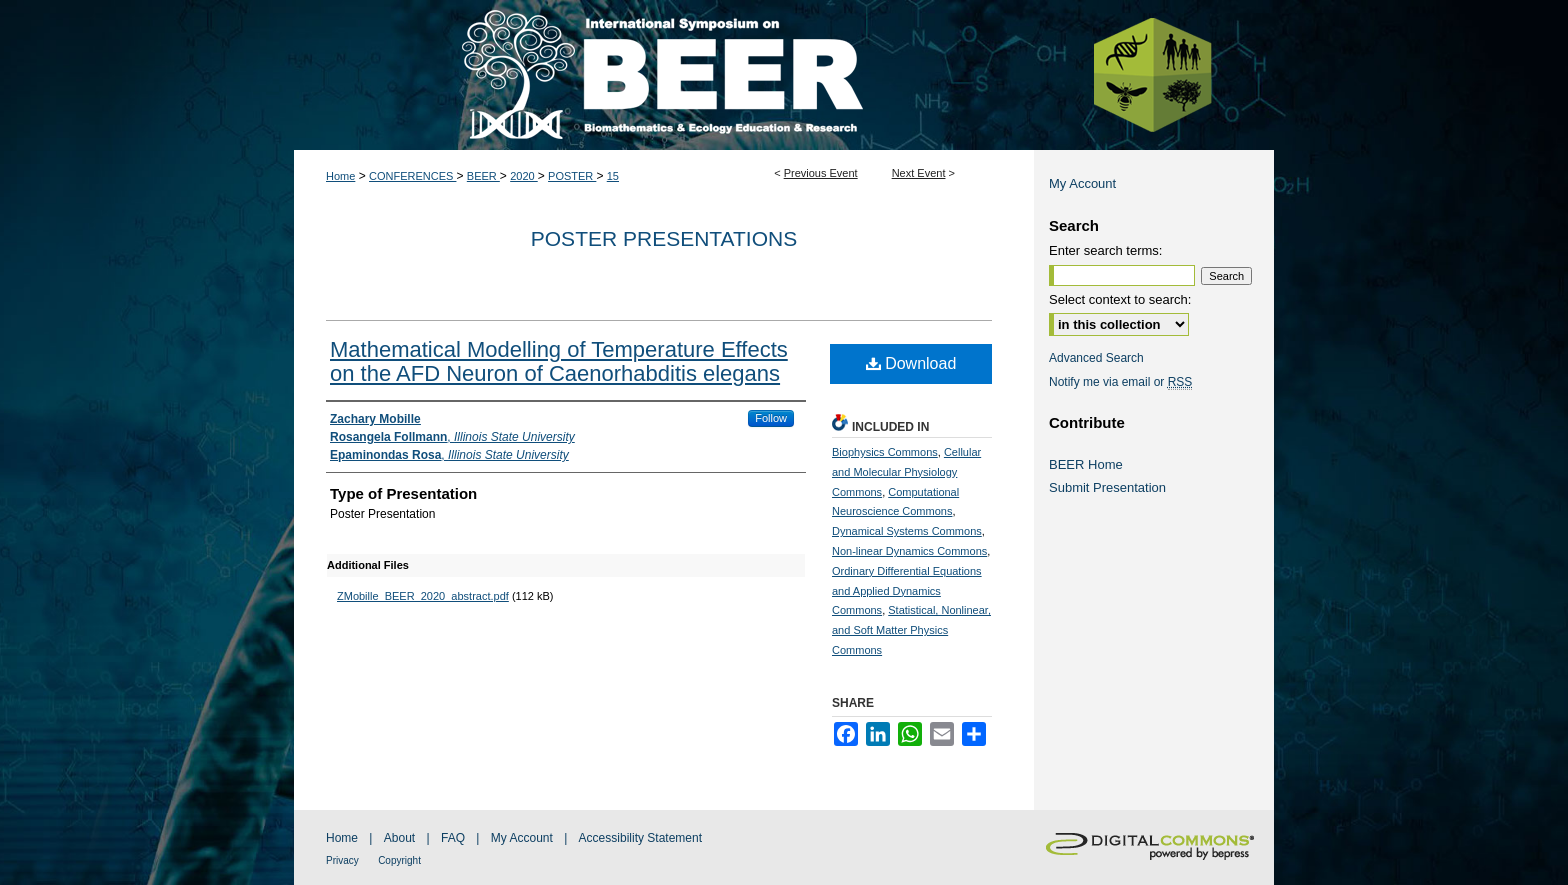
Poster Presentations (664, 238)
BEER (483, 176)
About (399, 838)
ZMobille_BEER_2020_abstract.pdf (423, 596)
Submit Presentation (1107, 487)
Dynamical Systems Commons (907, 531)
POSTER (572, 176)
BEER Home (1086, 464)
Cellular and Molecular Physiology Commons (906, 472)
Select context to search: (1120, 299)
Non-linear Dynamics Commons (909, 551)
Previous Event (821, 173)
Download (911, 363)
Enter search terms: (1105, 250)
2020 (524, 176)
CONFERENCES (412, 176)
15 (613, 176)
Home (340, 176)
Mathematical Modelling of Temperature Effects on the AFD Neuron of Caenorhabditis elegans (559, 361)
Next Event (919, 173)
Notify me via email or (1120, 382)
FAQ (453, 838)
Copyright (399, 860)
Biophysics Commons (885, 452)
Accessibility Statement (640, 838)
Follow (771, 418)
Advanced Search (1096, 358)
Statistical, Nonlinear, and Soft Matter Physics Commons (911, 630)
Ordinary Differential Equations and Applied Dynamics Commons (907, 591)
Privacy (342, 860)
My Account (1082, 183)
